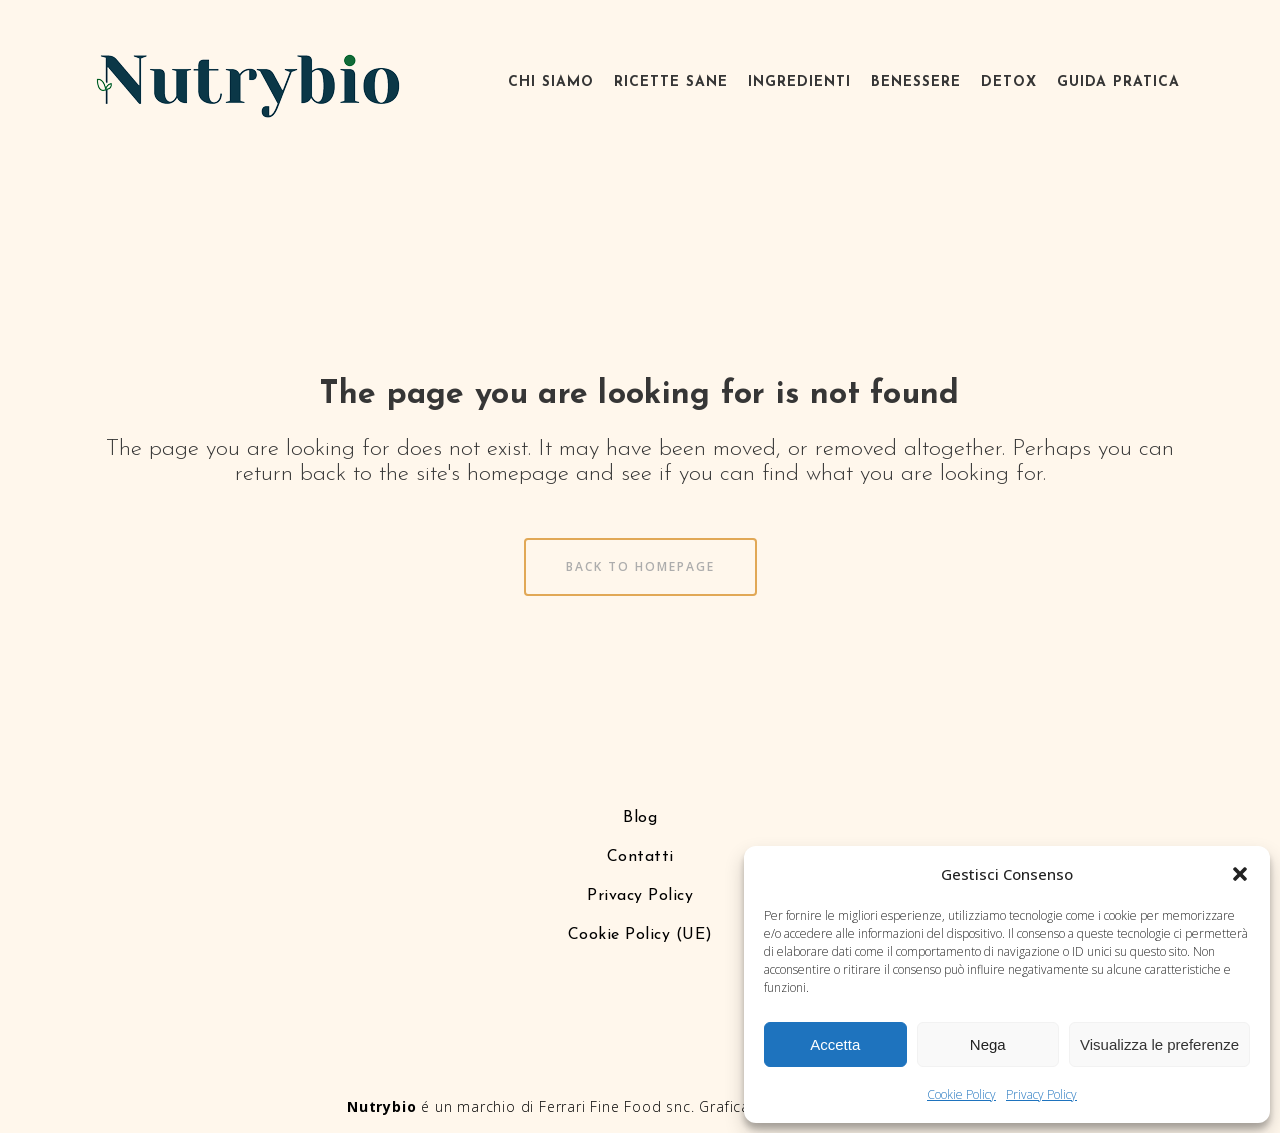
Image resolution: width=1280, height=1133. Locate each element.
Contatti (640, 857)
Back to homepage (640, 566)
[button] (1240, 874)
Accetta (835, 1044)
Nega (988, 1044)
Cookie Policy (961, 1094)
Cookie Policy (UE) (640, 935)
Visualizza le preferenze (1159, 1044)
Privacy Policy (1041, 1094)
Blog (640, 818)
